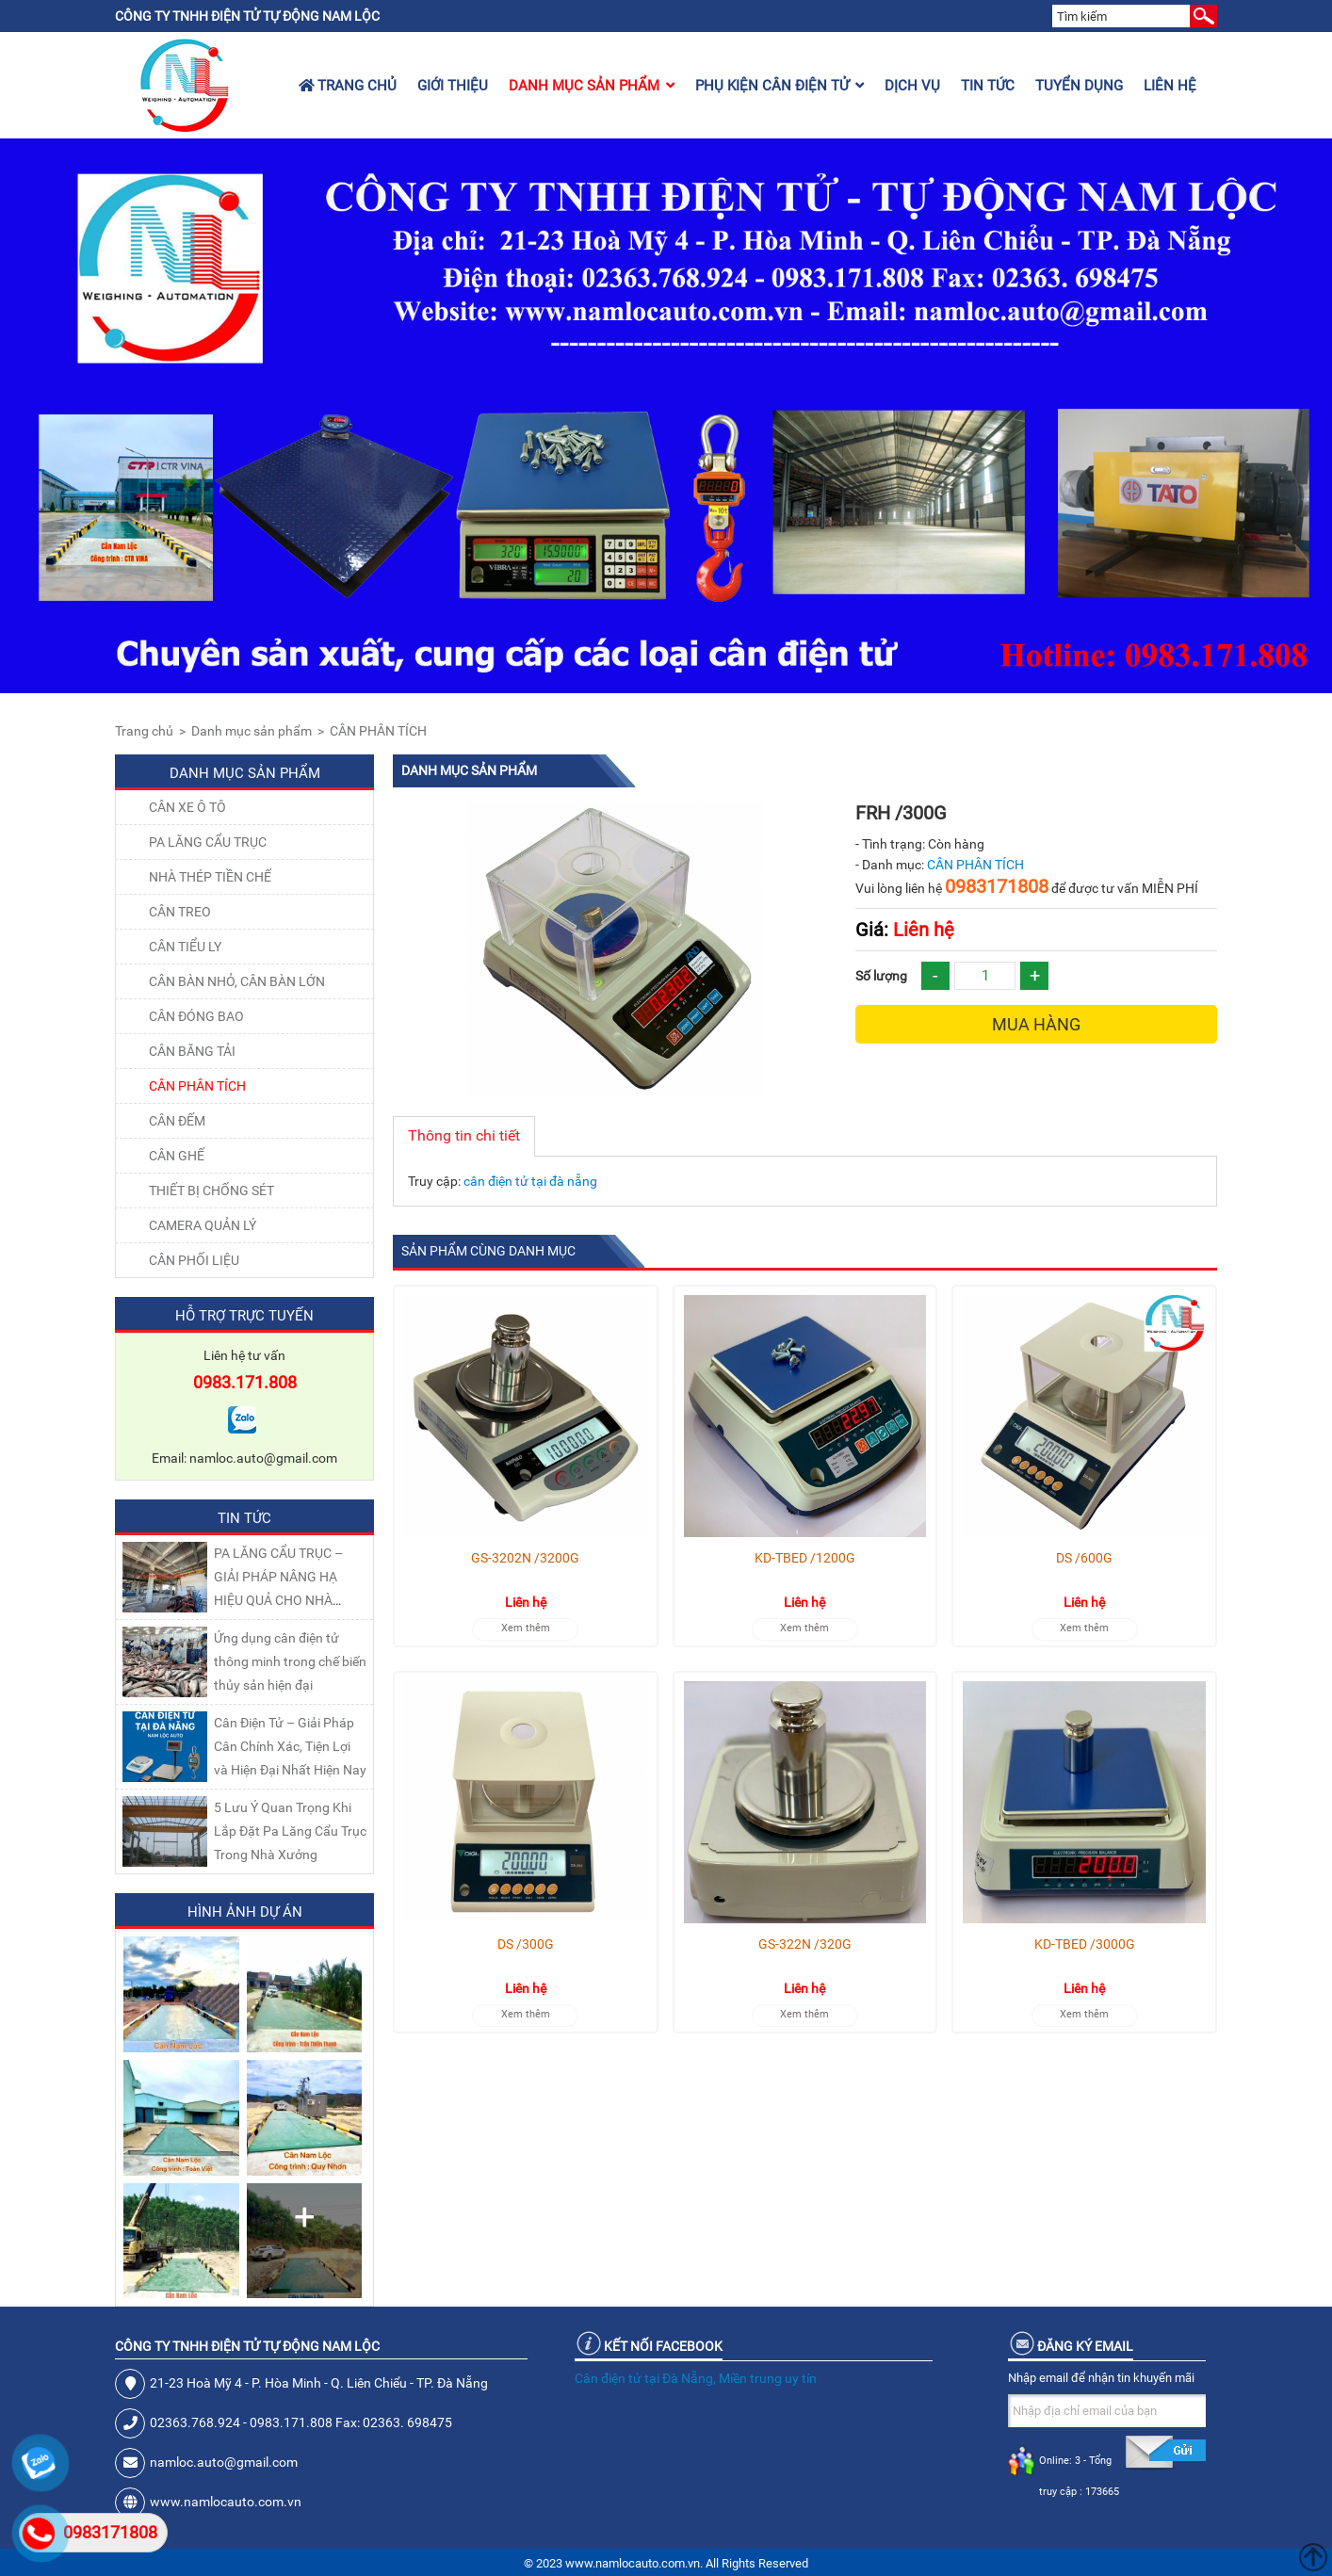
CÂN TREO (180, 911)
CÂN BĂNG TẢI (192, 1051)
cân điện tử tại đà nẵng (530, 1181)
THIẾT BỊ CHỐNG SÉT (211, 1190)
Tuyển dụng (1079, 85)
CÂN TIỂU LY (185, 946)
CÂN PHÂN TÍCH (378, 730)
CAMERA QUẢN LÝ (202, 1225)
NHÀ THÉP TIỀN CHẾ (210, 876)
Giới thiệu (452, 85)
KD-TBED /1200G (805, 1557)
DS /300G (525, 1944)
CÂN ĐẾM (177, 1120)
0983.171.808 (245, 1382)
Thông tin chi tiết (464, 1135)
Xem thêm (525, 1628)
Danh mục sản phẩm (591, 85)
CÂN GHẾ (176, 1155)
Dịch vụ (912, 85)
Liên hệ (1170, 85)
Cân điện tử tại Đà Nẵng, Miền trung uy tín (696, 2378)
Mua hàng (1036, 1024)
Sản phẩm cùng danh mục (488, 1250)
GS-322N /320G (805, 1944)
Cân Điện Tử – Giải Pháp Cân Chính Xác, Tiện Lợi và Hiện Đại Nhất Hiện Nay (290, 1746)
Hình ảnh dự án (244, 1912)
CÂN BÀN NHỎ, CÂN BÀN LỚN (237, 981)
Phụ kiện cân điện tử (779, 85)
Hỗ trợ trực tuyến (244, 1315)
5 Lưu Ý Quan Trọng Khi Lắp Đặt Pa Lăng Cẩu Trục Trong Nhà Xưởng (290, 1831)
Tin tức (988, 85)
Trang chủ (348, 85)
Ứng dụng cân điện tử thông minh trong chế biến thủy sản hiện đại (290, 1661)
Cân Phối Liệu (194, 1260)
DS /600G (1084, 1557)
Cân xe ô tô (187, 807)
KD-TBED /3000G (1084, 1944)
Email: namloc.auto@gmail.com (244, 1458)
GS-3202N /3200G (525, 1557)
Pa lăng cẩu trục (208, 842)
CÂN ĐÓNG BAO (196, 1016)
